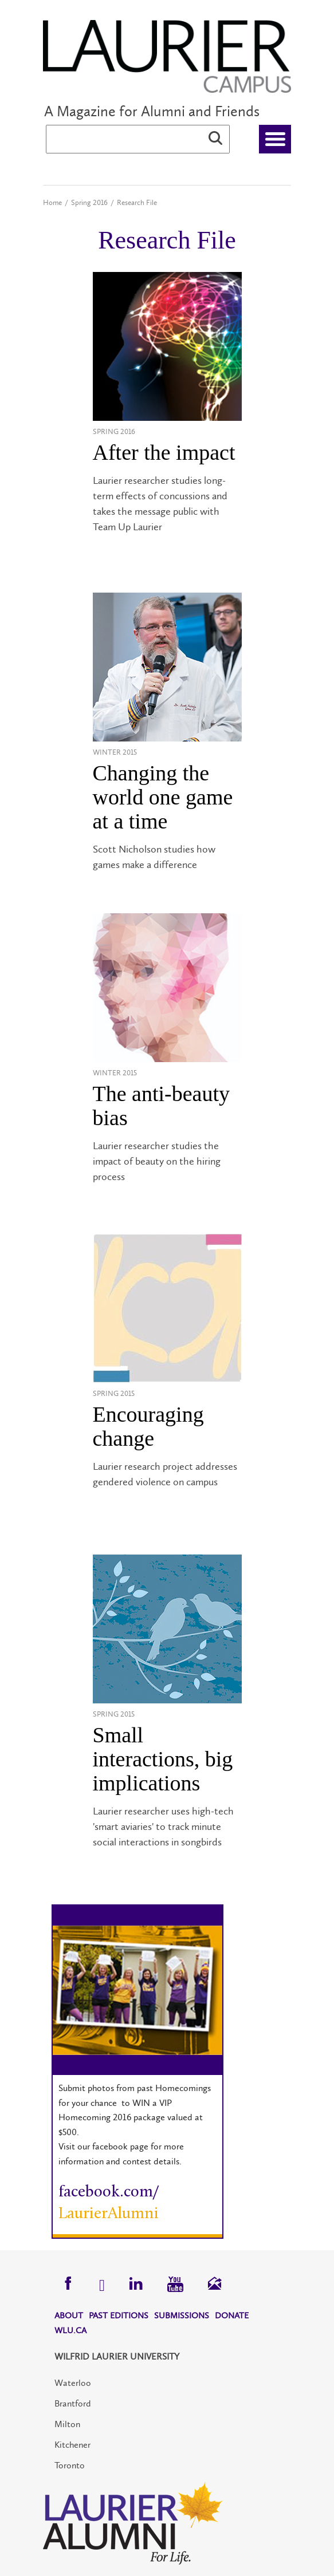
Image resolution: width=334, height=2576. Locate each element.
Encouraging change (148, 1426)
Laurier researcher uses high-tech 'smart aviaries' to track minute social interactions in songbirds (163, 1826)
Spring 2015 (114, 1393)
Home (52, 202)
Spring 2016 (89, 202)
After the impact (164, 452)
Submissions (181, 2315)
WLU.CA (70, 2330)
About (68, 2315)
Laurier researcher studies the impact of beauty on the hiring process (157, 1161)
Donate (232, 2315)
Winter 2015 (115, 752)
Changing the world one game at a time (163, 797)
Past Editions (118, 2315)
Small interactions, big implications (163, 1759)
